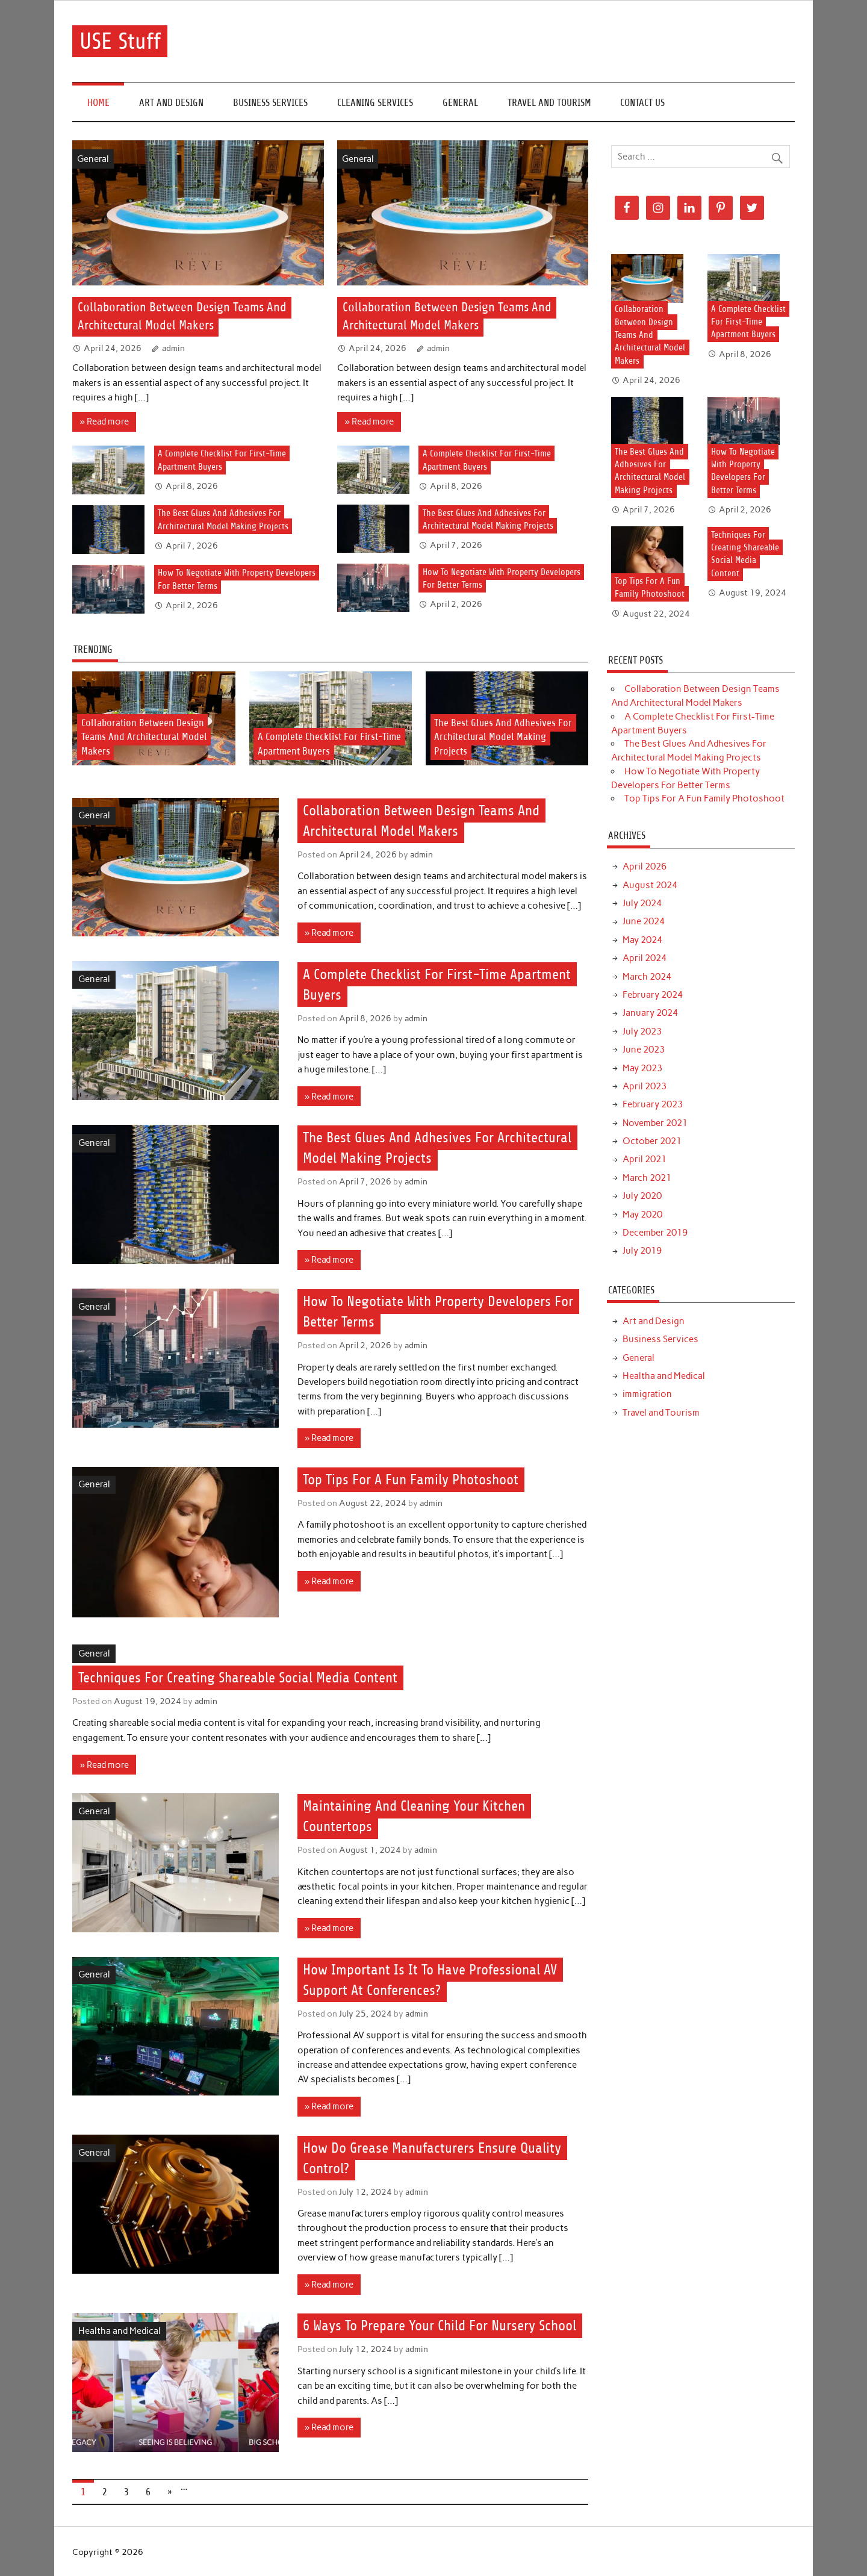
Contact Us (642, 102)
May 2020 (642, 1214)
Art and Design (171, 102)
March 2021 (647, 1177)
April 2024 (645, 958)
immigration (647, 1394)
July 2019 (642, 1250)
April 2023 (645, 1086)
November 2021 (655, 1123)
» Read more (104, 421)
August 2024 (650, 885)
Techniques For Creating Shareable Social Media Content (237, 1677)
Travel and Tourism (549, 102)
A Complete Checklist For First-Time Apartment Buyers (748, 321)
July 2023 (642, 1031)
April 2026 (645, 866)
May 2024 (642, 940)
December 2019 (655, 1232)
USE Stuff (120, 41)
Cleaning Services (375, 102)
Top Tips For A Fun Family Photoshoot (410, 1479)
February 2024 (653, 994)
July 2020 (642, 1195)
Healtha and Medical (119, 2331)
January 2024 (650, 1012)
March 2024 (647, 976)
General (460, 102)
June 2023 (644, 1049)
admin (173, 348)
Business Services (270, 102)
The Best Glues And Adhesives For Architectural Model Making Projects (503, 737)
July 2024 (642, 903)
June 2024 (644, 921)
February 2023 (653, 1104)
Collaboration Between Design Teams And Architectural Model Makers (144, 737)
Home (98, 102)
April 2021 (645, 1159)
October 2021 (652, 1141)
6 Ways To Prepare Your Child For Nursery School (439, 2326)
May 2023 (642, 1068)
